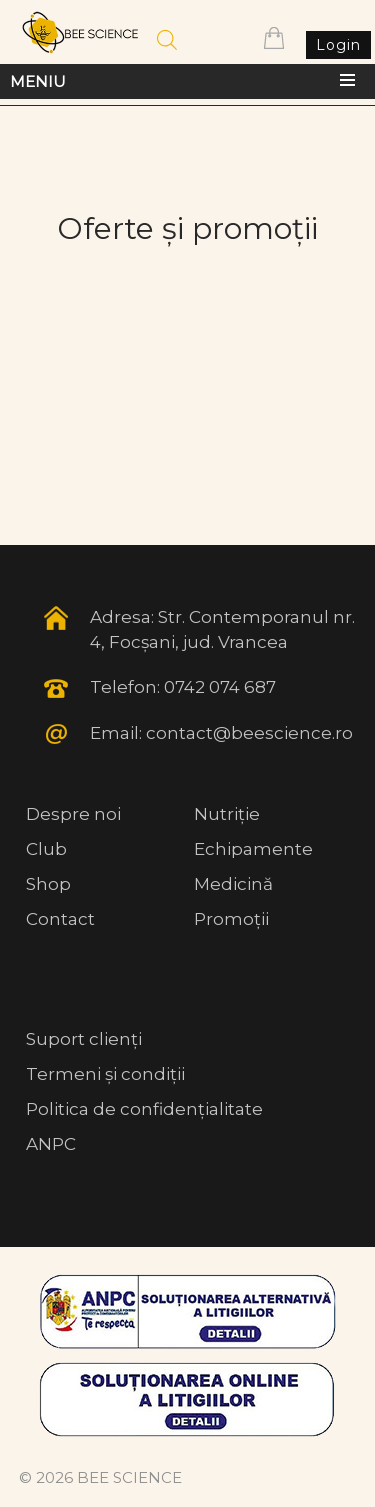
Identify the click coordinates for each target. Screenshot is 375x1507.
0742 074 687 (220, 687)
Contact (60, 919)
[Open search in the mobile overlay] (167, 40)
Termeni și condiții (105, 1074)
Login (338, 45)
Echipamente (253, 849)
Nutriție (227, 814)
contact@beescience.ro (249, 733)
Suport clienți (84, 1039)
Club (46, 849)
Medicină (233, 884)
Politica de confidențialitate (144, 1109)
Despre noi (73, 814)
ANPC (51, 1144)
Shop (48, 884)
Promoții (231, 919)
